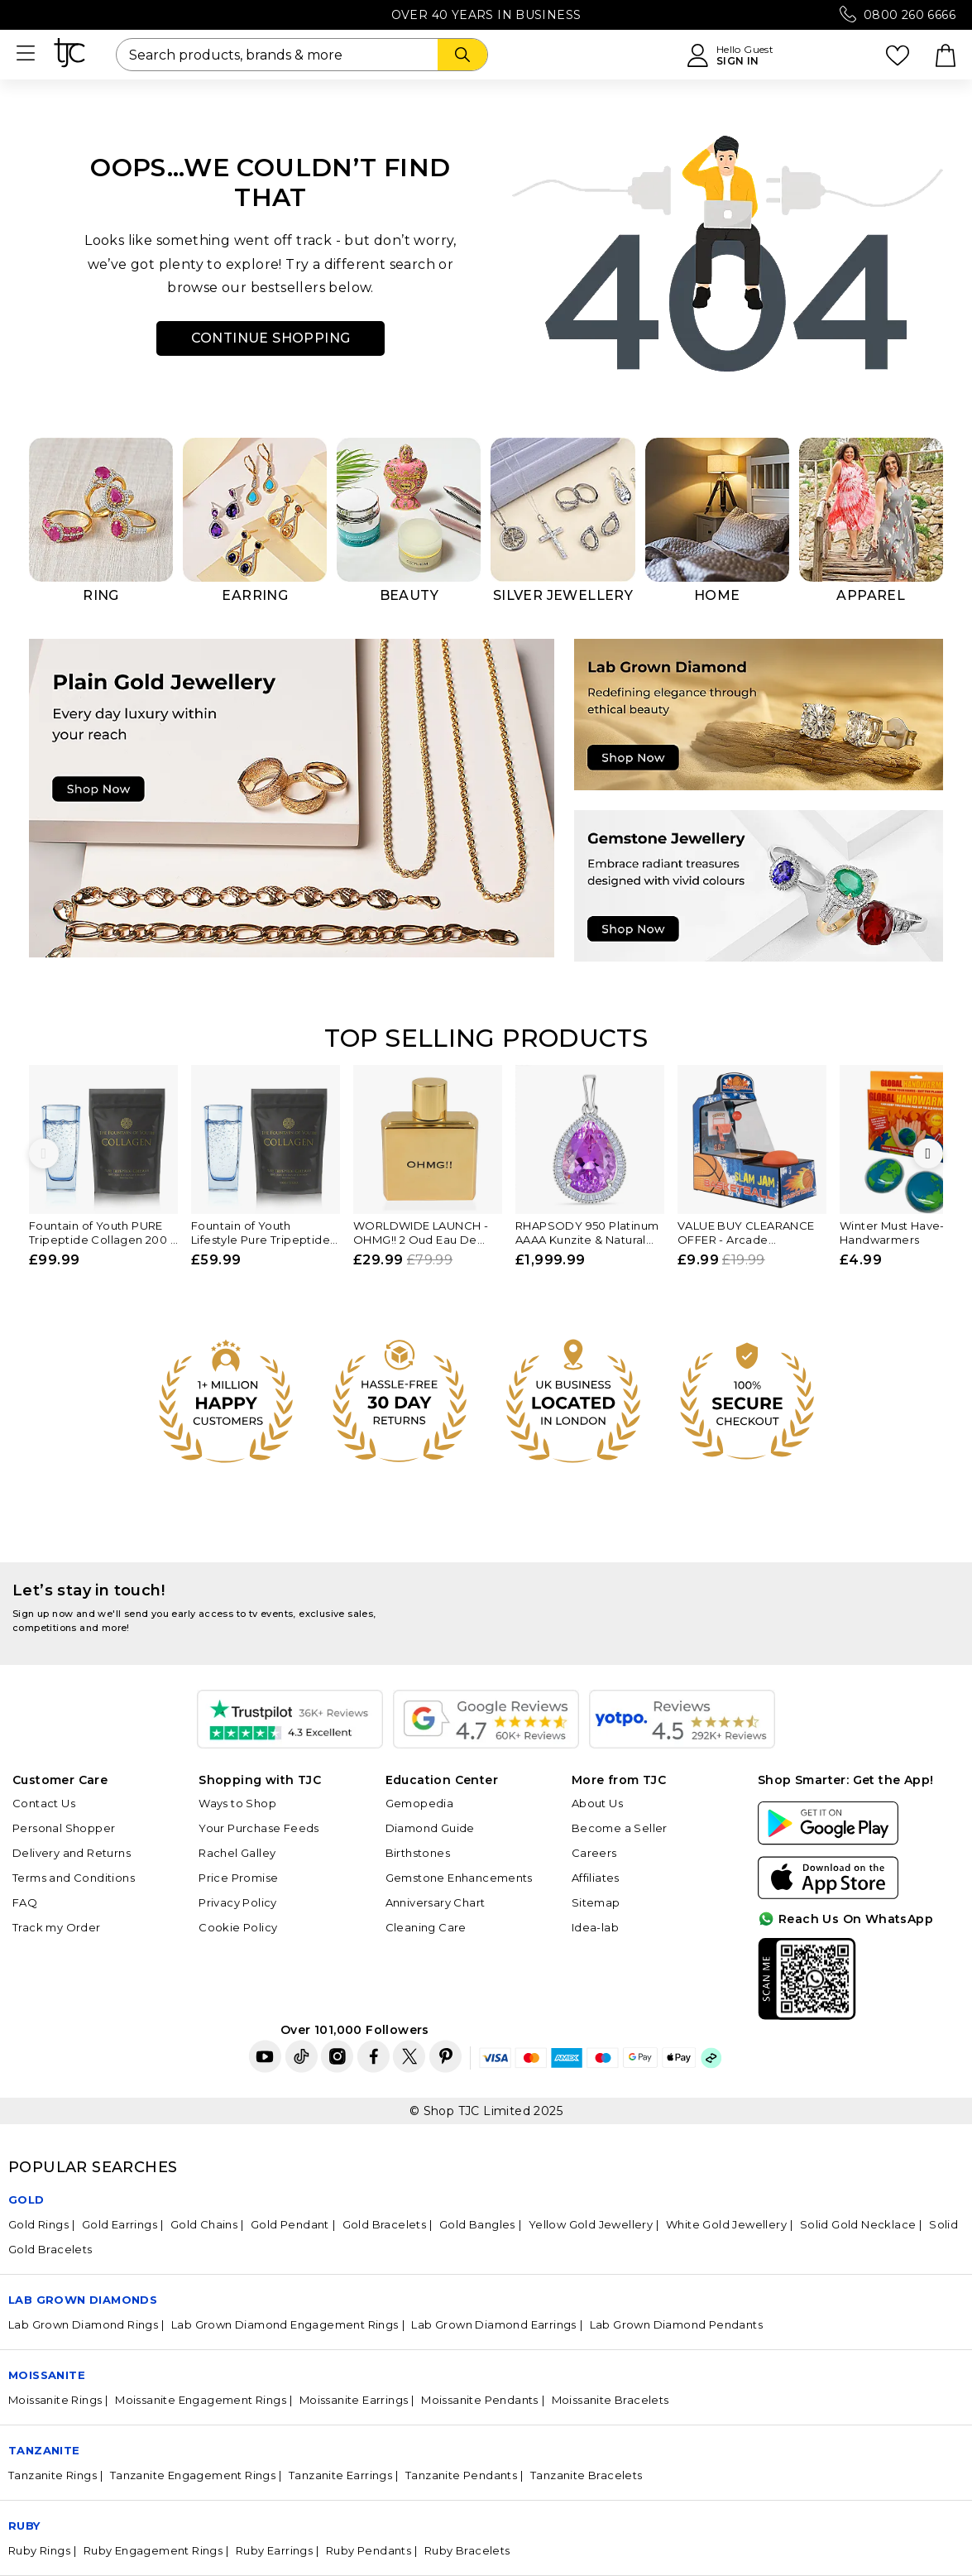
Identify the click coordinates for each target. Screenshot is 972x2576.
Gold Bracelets (384, 2224)
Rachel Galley (237, 1852)
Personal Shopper (63, 1828)
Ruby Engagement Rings (153, 2550)
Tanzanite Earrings (340, 2475)
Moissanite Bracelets (610, 2399)
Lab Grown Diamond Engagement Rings (285, 2324)
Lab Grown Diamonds (82, 2299)
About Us (597, 1803)
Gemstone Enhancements (459, 1877)
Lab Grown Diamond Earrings (493, 2324)
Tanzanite (44, 2450)
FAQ (24, 1902)
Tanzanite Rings (52, 2475)
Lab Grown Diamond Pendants (676, 2324)
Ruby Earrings (274, 2550)
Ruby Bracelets (467, 2550)
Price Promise (238, 1877)
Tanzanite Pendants (461, 2475)
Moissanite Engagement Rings (200, 2399)
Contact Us (43, 1803)
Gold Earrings (119, 2224)
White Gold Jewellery (726, 2224)
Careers (594, 1852)
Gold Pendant (290, 2224)
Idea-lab (595, 1927)
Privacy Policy (238, 1902)
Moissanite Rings (55, 2399)
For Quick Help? (908, 2005)
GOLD (26, 2199)
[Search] (462, 54)
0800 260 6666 (909, 14)
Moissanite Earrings (354, 2399)
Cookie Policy (238, 1927)
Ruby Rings (39, 2550)
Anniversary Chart (435, 1902)
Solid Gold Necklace (858, 2224)
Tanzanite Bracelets (586, 2475)
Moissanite (46, 2375)
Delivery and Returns (71, 1852)
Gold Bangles (477, 2224)
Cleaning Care (426, 1927)
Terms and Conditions (73, 1877)
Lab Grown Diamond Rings (83, 2324)
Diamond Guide (430, 1828)
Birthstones (417, 1852)
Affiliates (596, 1877)
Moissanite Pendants (480, 2399)
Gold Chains (203, 2224)
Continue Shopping (271, 338)
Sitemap (596, 1902)
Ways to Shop (237, 1803)
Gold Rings (38, 2224)
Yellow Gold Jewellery (591, 2224)
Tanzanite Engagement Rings (192, 2475)
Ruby (24, 2525)
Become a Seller (620, 1828)
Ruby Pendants (368, 2550)
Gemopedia (419, 1803)
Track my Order (56, 1927)
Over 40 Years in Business (486, 14)
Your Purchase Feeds (259, 1828)
